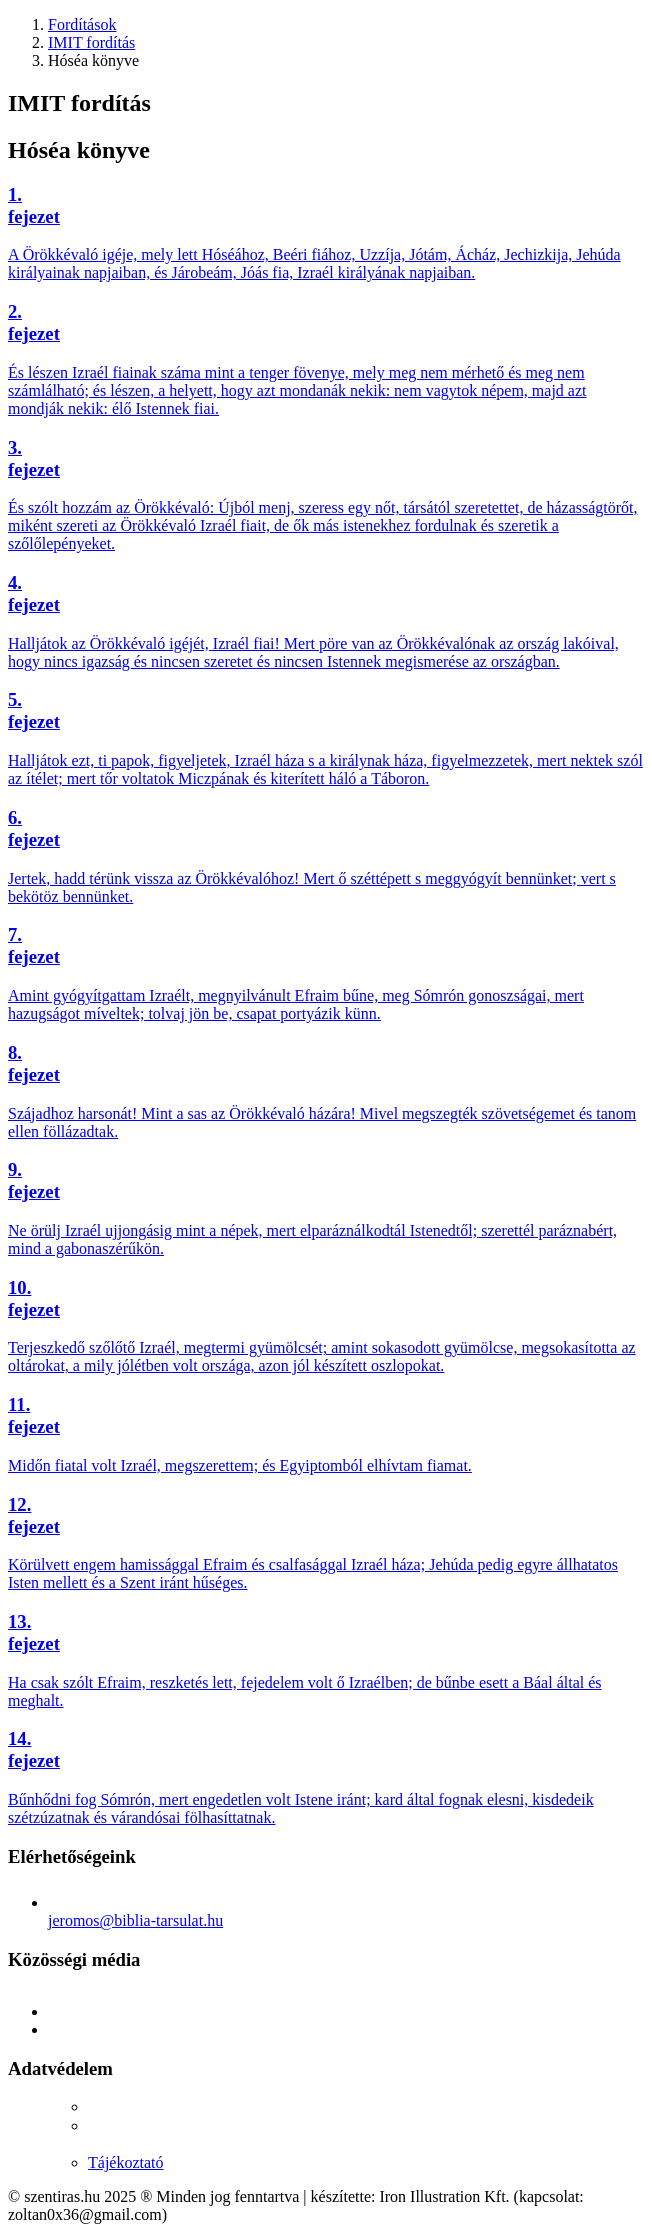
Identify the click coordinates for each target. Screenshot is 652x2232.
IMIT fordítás (91, 42)
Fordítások (82, 24)
